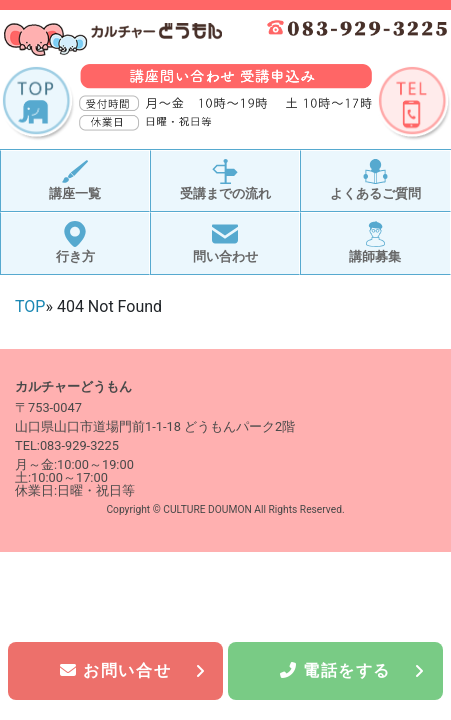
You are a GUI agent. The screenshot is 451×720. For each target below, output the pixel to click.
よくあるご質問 (375, 180)
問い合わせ (225, 242)
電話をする (353, 670)
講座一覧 (75, 180)
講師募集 (375, 242)
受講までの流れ (225, 180)
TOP (30, 306)
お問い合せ (133, 670)
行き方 (75, 242)
